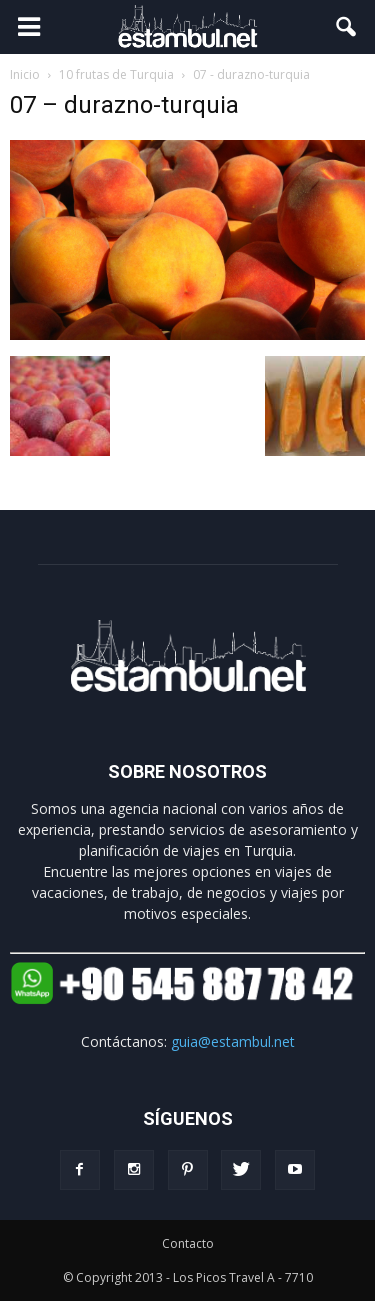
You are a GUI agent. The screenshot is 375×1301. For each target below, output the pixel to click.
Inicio (25, 74)
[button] (347, 27)
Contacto (188, 1243)
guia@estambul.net (233, 1041)
